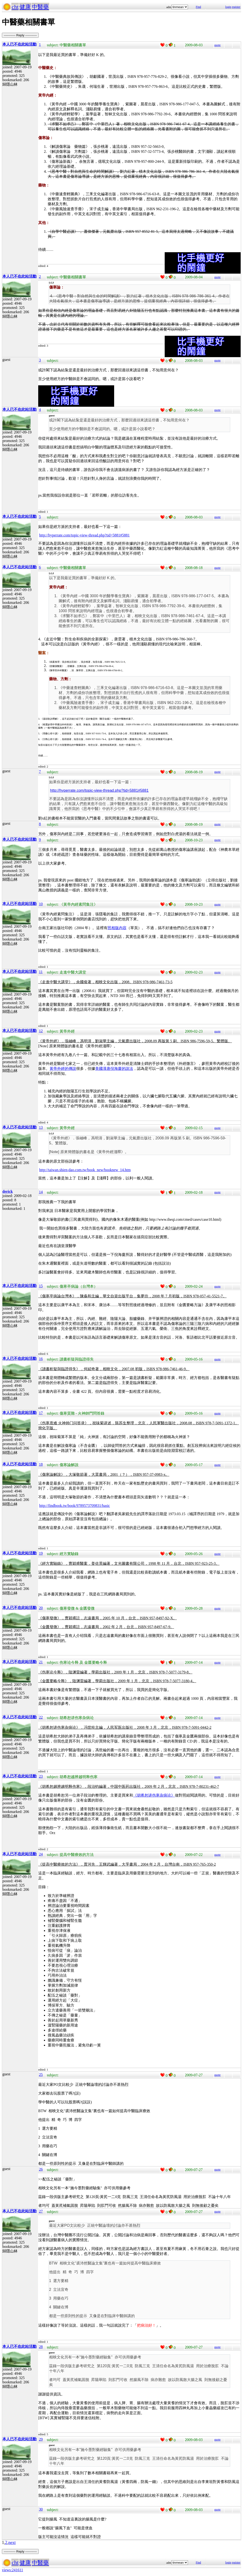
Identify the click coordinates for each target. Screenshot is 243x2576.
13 (41, 1127)
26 (41, 2169)
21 (41, 1662)
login (228, 7)
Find (198, 7)
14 (41, 1192)
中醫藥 (40, 7)
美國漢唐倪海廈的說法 (114, 1069)
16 (41, 1359)
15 (41, 1286)
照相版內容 (116, 928)
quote (217, 45)
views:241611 (12, 2570)
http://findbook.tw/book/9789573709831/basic (74, 1506)
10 (41, 904)
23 (41, 1776)
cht (15, 7)
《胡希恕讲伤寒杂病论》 (154, 1795)
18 (41, 1464)
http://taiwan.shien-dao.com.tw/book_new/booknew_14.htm (85, 1170)
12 (41, 1031)
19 (41, 1553)
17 (41, 1413)
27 (41, 2211)
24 (41, 1854)
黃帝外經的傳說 (63, 1069)
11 (40, 972)
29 (41, 2439)
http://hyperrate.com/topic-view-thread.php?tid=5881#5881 (84, 535)
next (12, 2542)
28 (41, 2347)
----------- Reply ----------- (20, 35)
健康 (25, 7)
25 (41, 2075)
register (236, 7)
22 (41, 1717)
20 (41, 1608)
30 (41, 2509)
